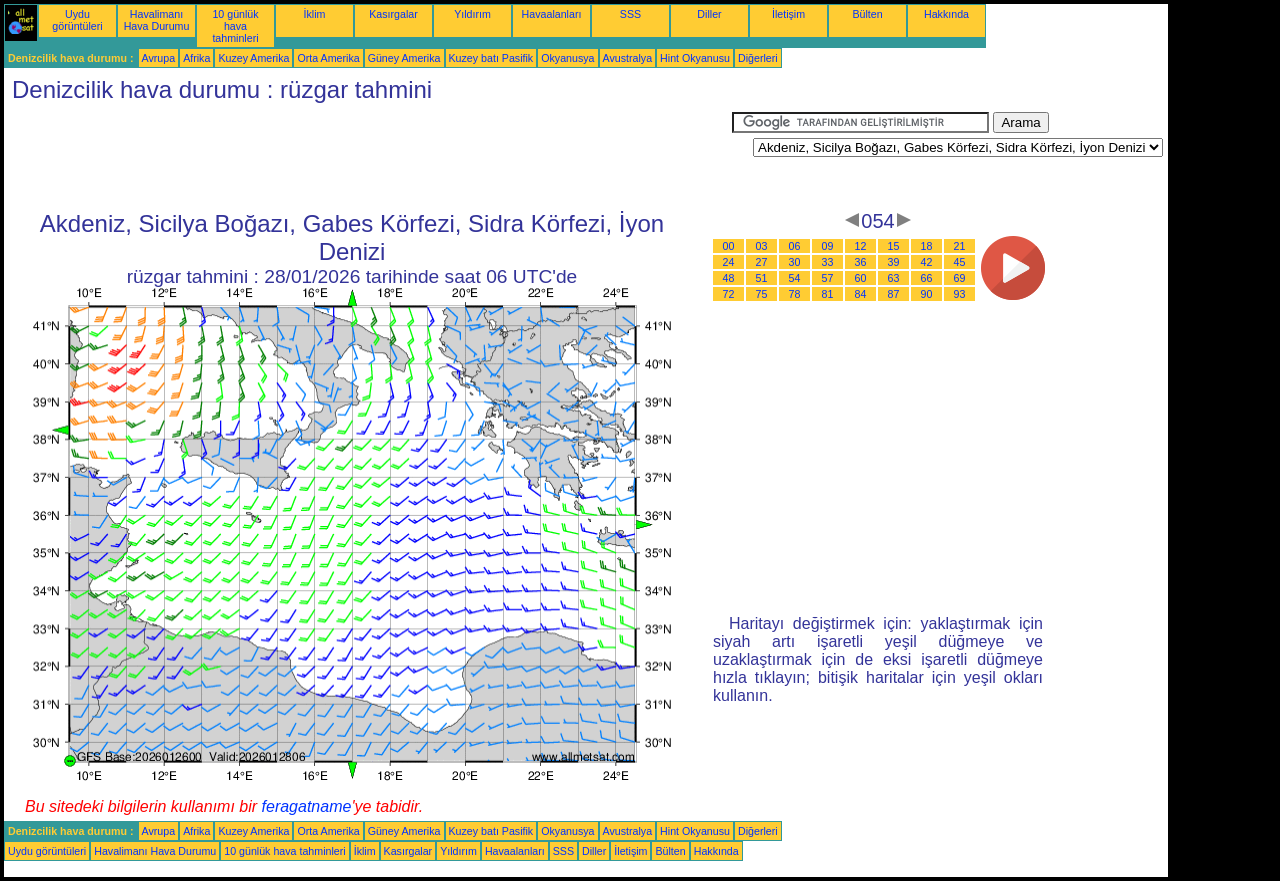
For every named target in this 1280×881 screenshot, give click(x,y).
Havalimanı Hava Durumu (157, 20)
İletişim (788, 14)
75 (762, 294)
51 (762, 278)
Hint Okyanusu (695, 58)
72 (729, 294)
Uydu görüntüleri (77, 20)
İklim (315, 14)
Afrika (196, 58)
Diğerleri (758, 58)
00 (729, 246)
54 (795, 278)
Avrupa (159, 58)
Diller (709, 14)
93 (960, 294)
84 (861, 294)
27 (762, 262)
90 (927, 294)
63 (894, 278)
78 (795, 294)
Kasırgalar (393, 14)
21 (960, 246)
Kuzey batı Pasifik (491, 58)
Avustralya (628, 58)
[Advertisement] (368, 157)
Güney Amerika (404, 58)
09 (828, 246)
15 (894, 246)
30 (795, 262)
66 (927, 278)
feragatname (307, 806)
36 (861, 262)
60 (861, 278)
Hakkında (946, 14)
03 (762, 246)
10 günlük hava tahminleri (235, 26)
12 (861, 246)
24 (729, 262)
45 (960, 262)
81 (828, 294)
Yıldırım (472, 14)
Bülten (867, 14)
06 (795, 246)
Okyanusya (567, 58)
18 (927, 246)
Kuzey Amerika (253, 58)
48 (729, 278)
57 (828, 278)
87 (894, 294)
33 (828, 262)
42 (927, 262)
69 (960, 278)
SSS (630, 14)
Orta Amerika (328, 58)
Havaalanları (552, 14)
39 (894, 262)
